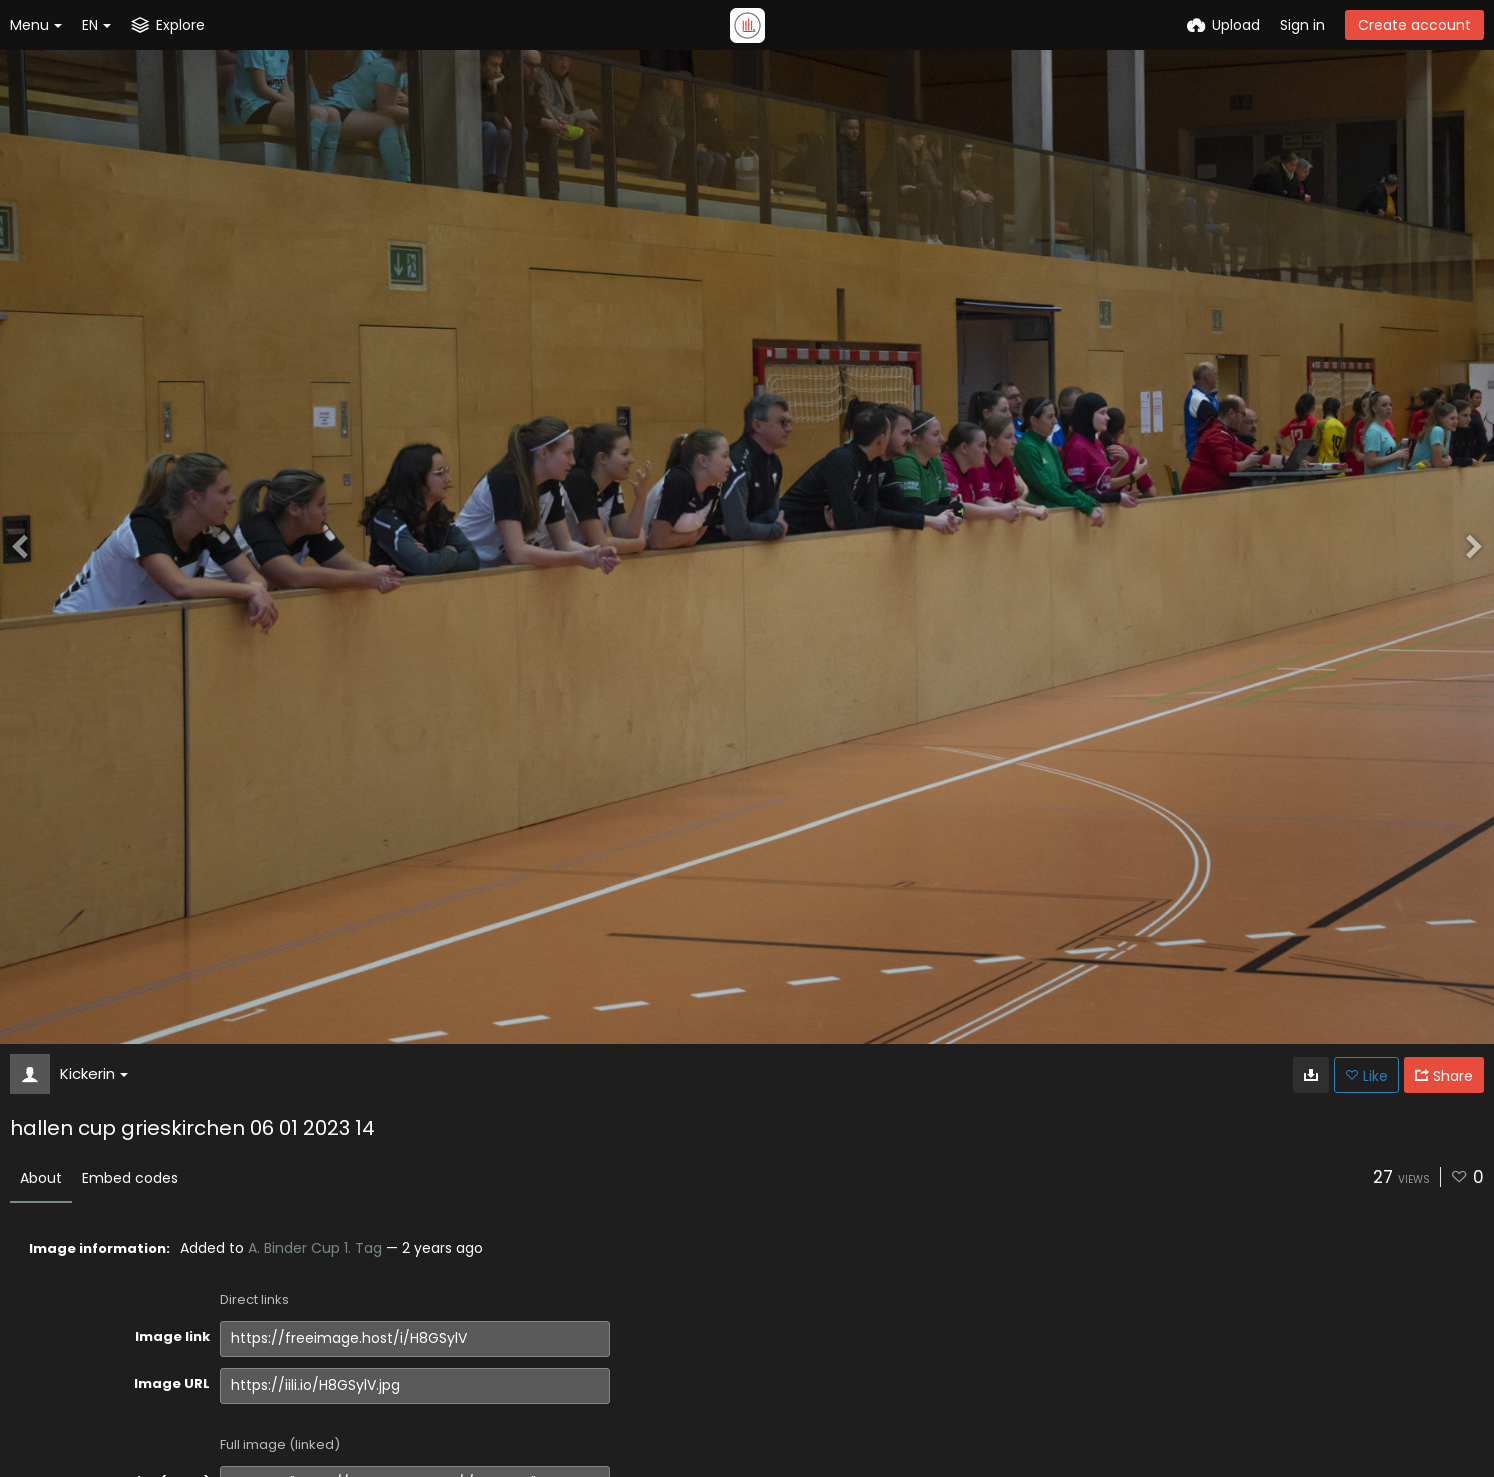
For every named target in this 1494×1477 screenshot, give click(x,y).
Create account (1414, 25)
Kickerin (94, 1073)
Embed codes (130, 1178)
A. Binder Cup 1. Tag (315, 1248)
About (41, 1178)
